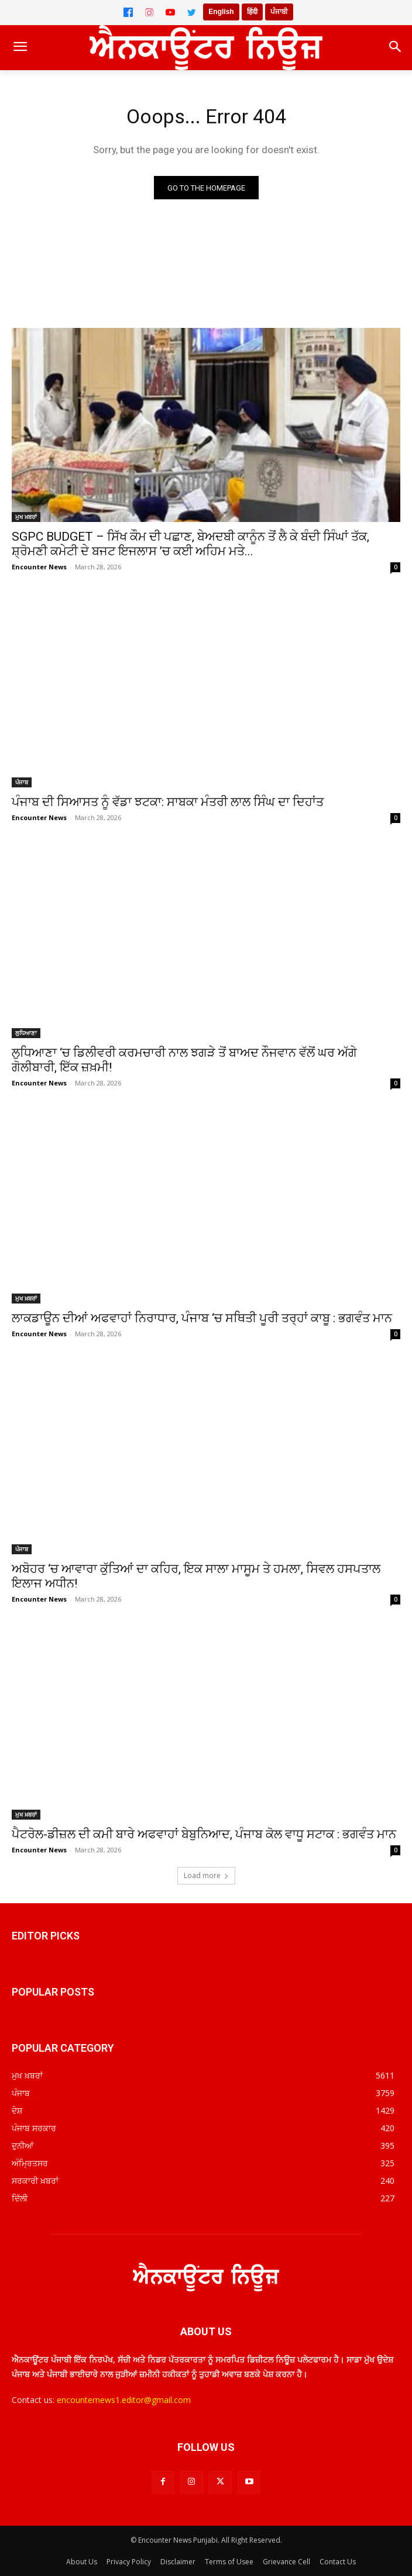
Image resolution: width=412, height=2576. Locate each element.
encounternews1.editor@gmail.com (124, 2399)
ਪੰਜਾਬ (21, 782)
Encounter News (39, 566)
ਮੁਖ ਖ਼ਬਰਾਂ (26, 517)
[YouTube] (170, 12)
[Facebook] (128, 12)
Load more (206, 1875)
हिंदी (252, 12)
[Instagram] (149, 12)
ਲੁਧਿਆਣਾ (26, 1033)
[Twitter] (191, 12)
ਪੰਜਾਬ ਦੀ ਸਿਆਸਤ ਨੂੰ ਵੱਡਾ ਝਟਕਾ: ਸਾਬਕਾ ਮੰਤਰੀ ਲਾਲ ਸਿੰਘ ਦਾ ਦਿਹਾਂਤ (168, 802)
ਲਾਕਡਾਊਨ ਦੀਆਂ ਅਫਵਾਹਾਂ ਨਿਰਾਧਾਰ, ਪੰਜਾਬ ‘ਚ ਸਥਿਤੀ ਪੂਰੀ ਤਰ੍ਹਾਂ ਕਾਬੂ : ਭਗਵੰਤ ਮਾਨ (202, 1318)
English (221, 12)
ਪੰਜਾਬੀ (279, 12)
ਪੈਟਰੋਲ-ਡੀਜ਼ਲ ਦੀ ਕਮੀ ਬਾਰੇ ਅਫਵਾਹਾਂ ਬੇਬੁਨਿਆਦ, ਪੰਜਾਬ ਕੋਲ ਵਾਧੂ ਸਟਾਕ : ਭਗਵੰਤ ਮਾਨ (204, 1834)
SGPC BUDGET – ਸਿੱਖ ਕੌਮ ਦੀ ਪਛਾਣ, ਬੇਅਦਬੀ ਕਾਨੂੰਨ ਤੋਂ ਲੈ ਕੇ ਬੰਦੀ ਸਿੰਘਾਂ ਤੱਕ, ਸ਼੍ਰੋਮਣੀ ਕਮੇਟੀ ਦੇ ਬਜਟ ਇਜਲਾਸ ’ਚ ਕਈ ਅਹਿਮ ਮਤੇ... (190, 544)
